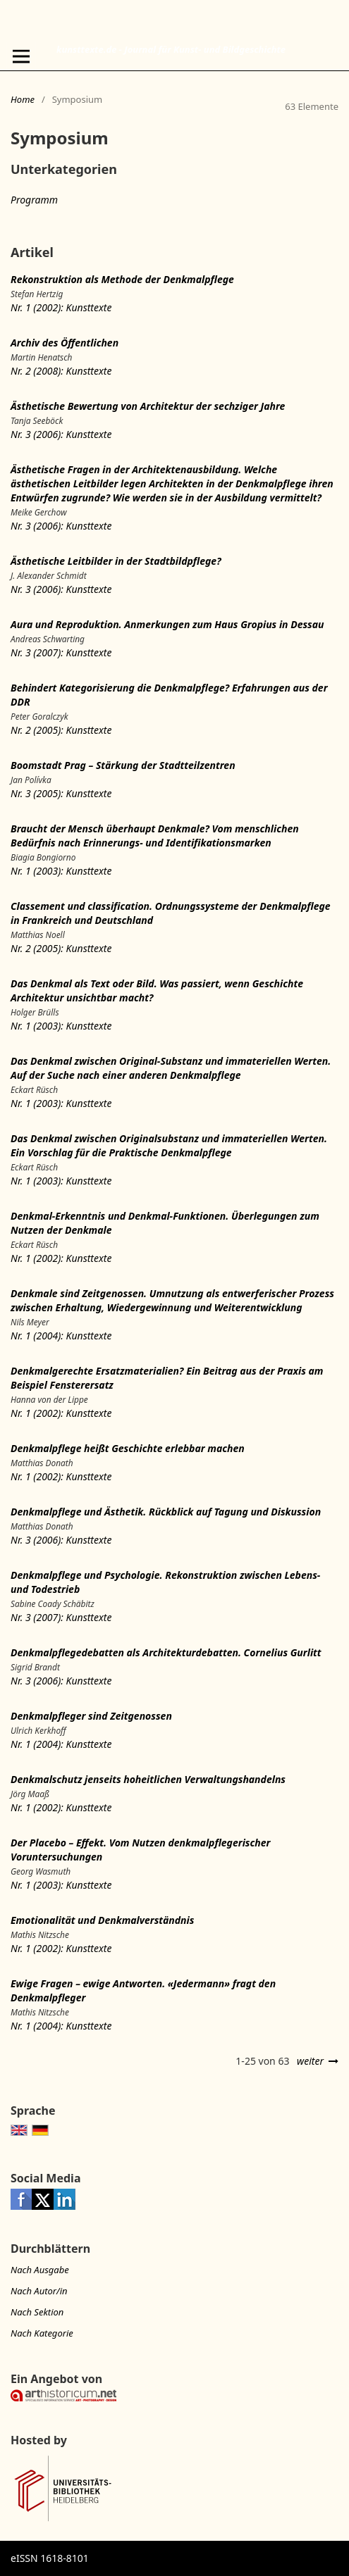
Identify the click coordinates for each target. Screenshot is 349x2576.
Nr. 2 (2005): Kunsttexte (61, 730)
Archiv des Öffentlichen (64, 342)
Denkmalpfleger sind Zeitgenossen (91, 1715)
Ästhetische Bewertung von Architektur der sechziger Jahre (148, 406)
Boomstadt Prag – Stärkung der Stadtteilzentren (123, 765)
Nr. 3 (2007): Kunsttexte (61, 652)
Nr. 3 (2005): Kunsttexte (61, 793)
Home (23, 99)
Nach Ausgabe (40, 2269)
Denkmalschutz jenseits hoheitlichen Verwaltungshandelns (148, 1779)
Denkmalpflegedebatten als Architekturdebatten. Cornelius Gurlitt (166, 1652)
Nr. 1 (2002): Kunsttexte (61, 307)
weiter (310, 2061)
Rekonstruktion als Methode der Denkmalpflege (122, 279)
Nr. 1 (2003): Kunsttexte (61, 870)
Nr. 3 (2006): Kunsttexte (61, 434)
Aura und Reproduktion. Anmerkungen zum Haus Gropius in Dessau (167, 624)
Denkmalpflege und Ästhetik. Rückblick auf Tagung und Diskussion (166, 1511)
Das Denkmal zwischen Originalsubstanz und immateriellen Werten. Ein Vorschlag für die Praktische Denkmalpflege (169, 1145)
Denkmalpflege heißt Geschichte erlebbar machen (128, 1448)
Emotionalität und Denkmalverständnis (102, 1920)
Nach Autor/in (39, 2290)
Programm (34, 199)
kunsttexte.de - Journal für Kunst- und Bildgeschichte (171, 49)
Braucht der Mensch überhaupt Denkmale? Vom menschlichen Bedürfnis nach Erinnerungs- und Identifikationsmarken (155, 835)
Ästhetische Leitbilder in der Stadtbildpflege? (116, 561)
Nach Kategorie (42, 2333)
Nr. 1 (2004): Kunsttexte (61, 1335)
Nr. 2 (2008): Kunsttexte (61, 370)
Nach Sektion (37, 2312)
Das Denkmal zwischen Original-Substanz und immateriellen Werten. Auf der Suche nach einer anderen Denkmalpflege (171, 1068)
